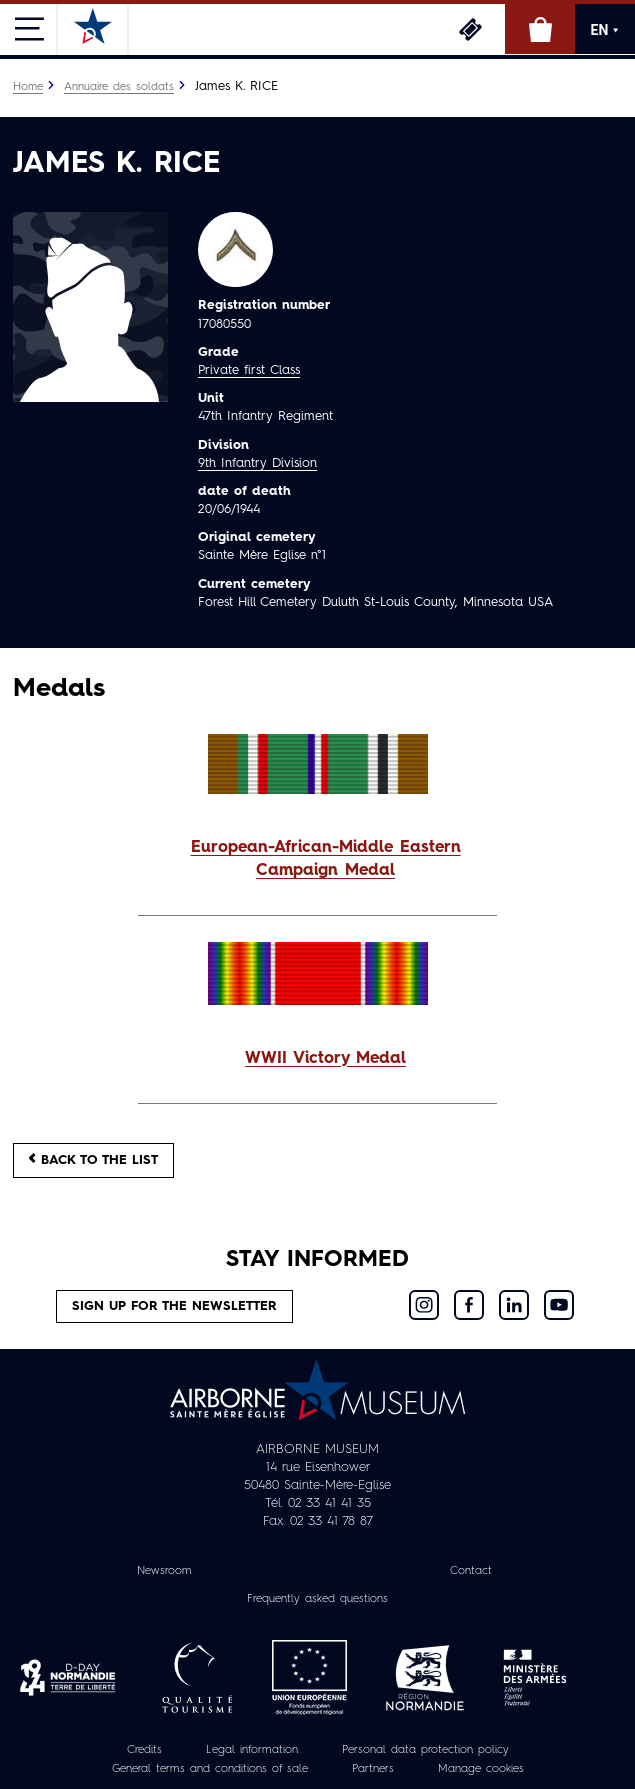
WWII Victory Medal (325, 1059)
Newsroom (164, 1571)
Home (28, 87)
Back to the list (93, 1159)
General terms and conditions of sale (210, 1769)
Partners (373, 1769)
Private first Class (249, 370)
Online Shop (540, 29)
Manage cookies (481, 1769)
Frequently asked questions (317, 1599)
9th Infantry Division (257, 463)
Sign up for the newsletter (174, 1306)
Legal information (252, 1750)
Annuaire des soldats (119, 87)
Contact (471, 1571)
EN (605, 30)
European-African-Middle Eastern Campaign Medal (326, 859)
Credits (144, 1750)
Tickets (470, 29)
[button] (317, 860)
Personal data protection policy (425, 1750)
